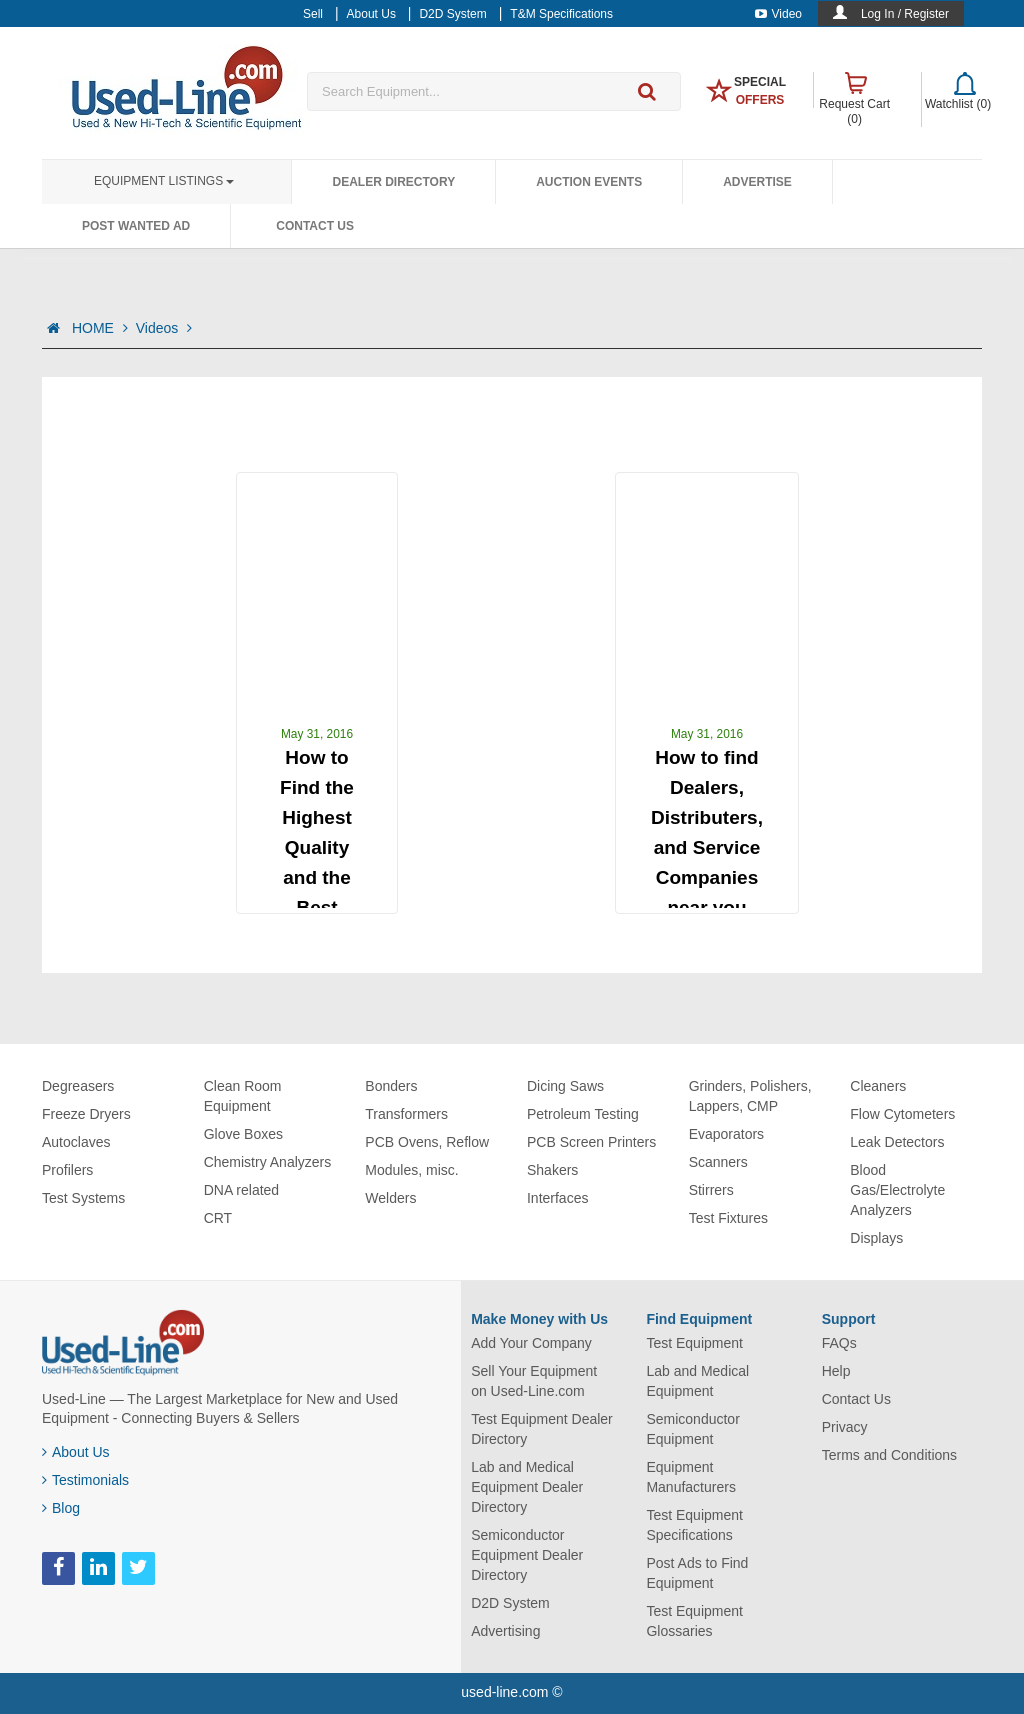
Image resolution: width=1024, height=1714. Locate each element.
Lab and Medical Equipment (697, 1381)
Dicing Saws (565, 1086)
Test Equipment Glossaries (694, 1621)
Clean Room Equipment (243, 1096)
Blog (61, 1508)
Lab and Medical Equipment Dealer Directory (527, 1487)
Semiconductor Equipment (692, 1429)
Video (778, 14)
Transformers (406, 1114)
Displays (876, 1238)
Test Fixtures (728, 1218)
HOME (100, 328)
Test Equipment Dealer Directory (542, 1429)
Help (836, 1371)
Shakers (552, 1170)
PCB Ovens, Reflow (427, 1142)
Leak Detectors (897, 1142)
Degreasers (78, 1086)
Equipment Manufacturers (690, 1477)
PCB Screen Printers (591, 1142)
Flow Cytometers (902, 1114)
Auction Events (589, 182)
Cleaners (878, 1086)
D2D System (510, 1603)
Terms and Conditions (889, 1455)
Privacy (845, 1427)
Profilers (67, 1170)
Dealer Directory (393, 182)
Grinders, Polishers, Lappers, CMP (750, 1096)
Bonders (391, 1086)
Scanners (718, 1162)
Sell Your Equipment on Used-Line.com (534, 1381)
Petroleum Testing (583, 1114)
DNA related (241, 1190)
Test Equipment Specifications (694, 1525)
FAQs (839, 1343)
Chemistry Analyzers (268, 1162)
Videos (164, 328)
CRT (218, 1218)
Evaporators (726, 1134)
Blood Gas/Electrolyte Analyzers (897, 1190)
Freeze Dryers (86, 1114)
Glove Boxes (243, 1134)
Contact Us (315, 226)
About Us (76, 1452)
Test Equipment (694, 1343)
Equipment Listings (164, 181)
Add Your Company (531, 1343)
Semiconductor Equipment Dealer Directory (527, 1555)
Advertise (757, 182)
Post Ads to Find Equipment (697, 1573)
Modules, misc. (411, 1170)
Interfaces (557, 1198)
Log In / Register (905, 14)
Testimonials (85, 1480)
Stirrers (711, 1190)
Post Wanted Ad (136, 226)
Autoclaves (76, 1142)
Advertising (505, 1631)
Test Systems (83, 1198)
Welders (390, 1198)
